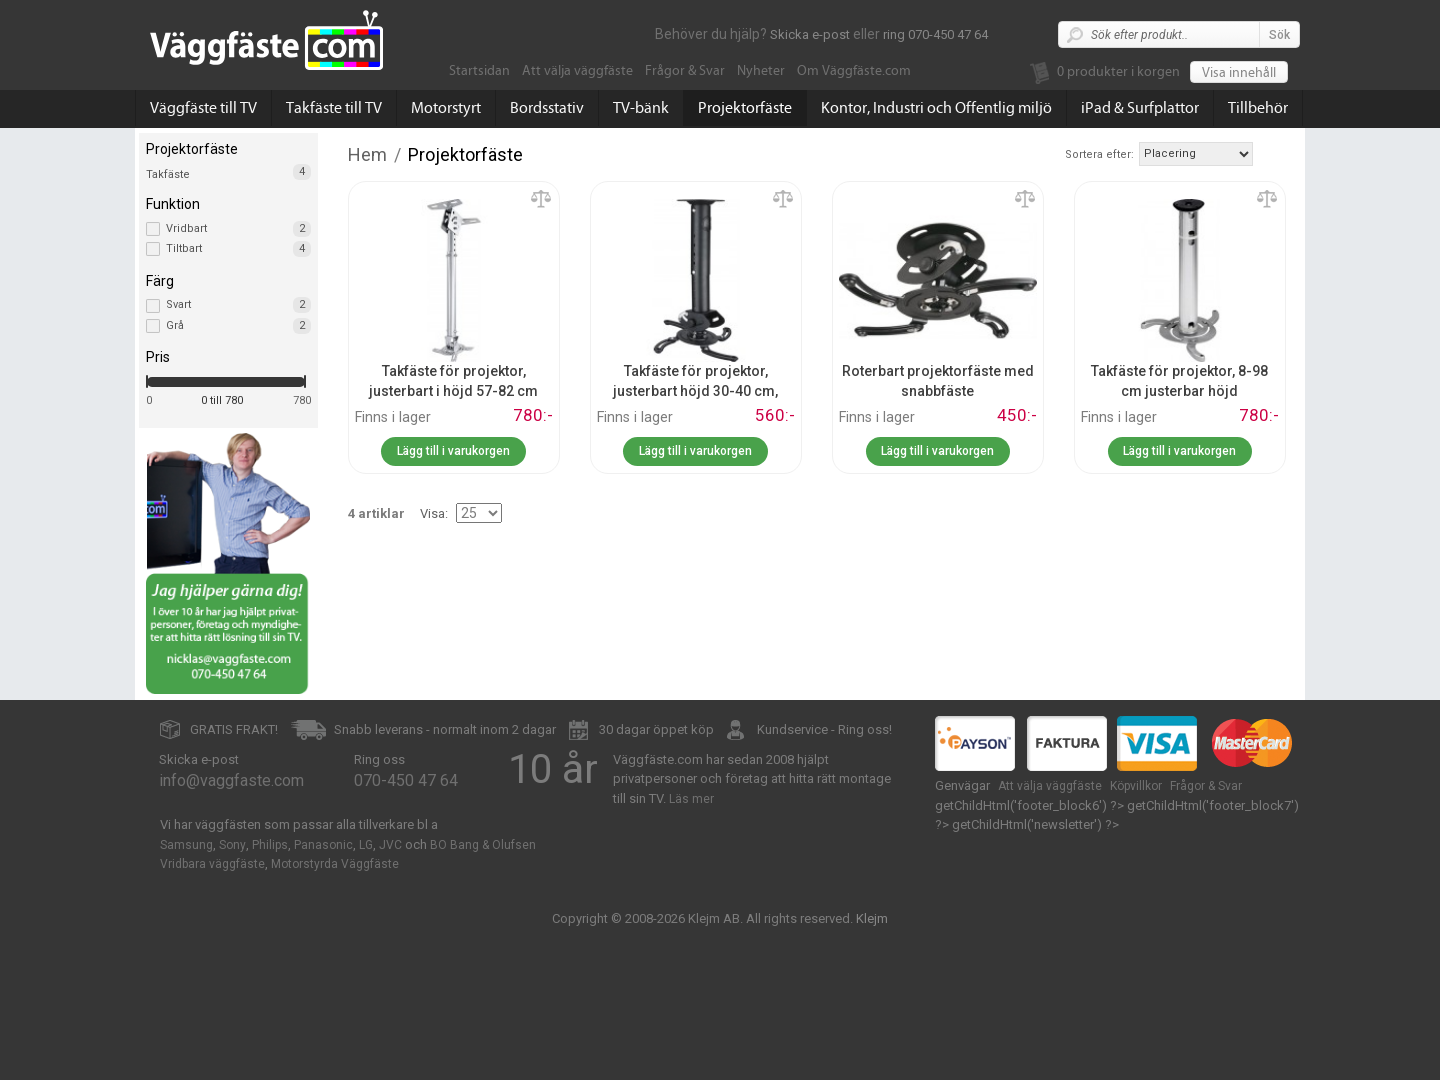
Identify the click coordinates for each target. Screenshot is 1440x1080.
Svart (238, 305)
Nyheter (761, 71)
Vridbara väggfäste (212, 864)
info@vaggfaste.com (231, 780)
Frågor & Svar (685, 71)
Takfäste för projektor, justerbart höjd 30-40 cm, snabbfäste (695, 390)
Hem (367, 154)
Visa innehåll (1239, 73)
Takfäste (168, 174)
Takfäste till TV (334, 108)
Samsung (186, 845)
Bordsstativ (547, 108)
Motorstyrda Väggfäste (335, 864)
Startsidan (479, 71)
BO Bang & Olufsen (483, 845)
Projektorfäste (745, 108)
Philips (270, 845)
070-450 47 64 (406, 780)
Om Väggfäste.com (854, 71)
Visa (432, 513)
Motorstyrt (446, 108)
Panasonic (323, 845)
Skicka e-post (810, 34)
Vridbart (238, 229)
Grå (238, 326)
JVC (390, 845)
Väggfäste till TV (203, 108)
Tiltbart (238, 249)
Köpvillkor (1136, 786)
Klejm (872, 918)
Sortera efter (1098, 154)
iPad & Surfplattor (1140, 108)
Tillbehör (1258, 108)
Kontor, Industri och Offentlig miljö (936, 108)
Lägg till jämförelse (541, 200)
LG (366, 845)
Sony (232, 845)
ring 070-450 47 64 (935, 34)
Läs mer (691, 799)
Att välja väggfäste (577, 71)
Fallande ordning (1271, 153)
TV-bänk (641, 108)
